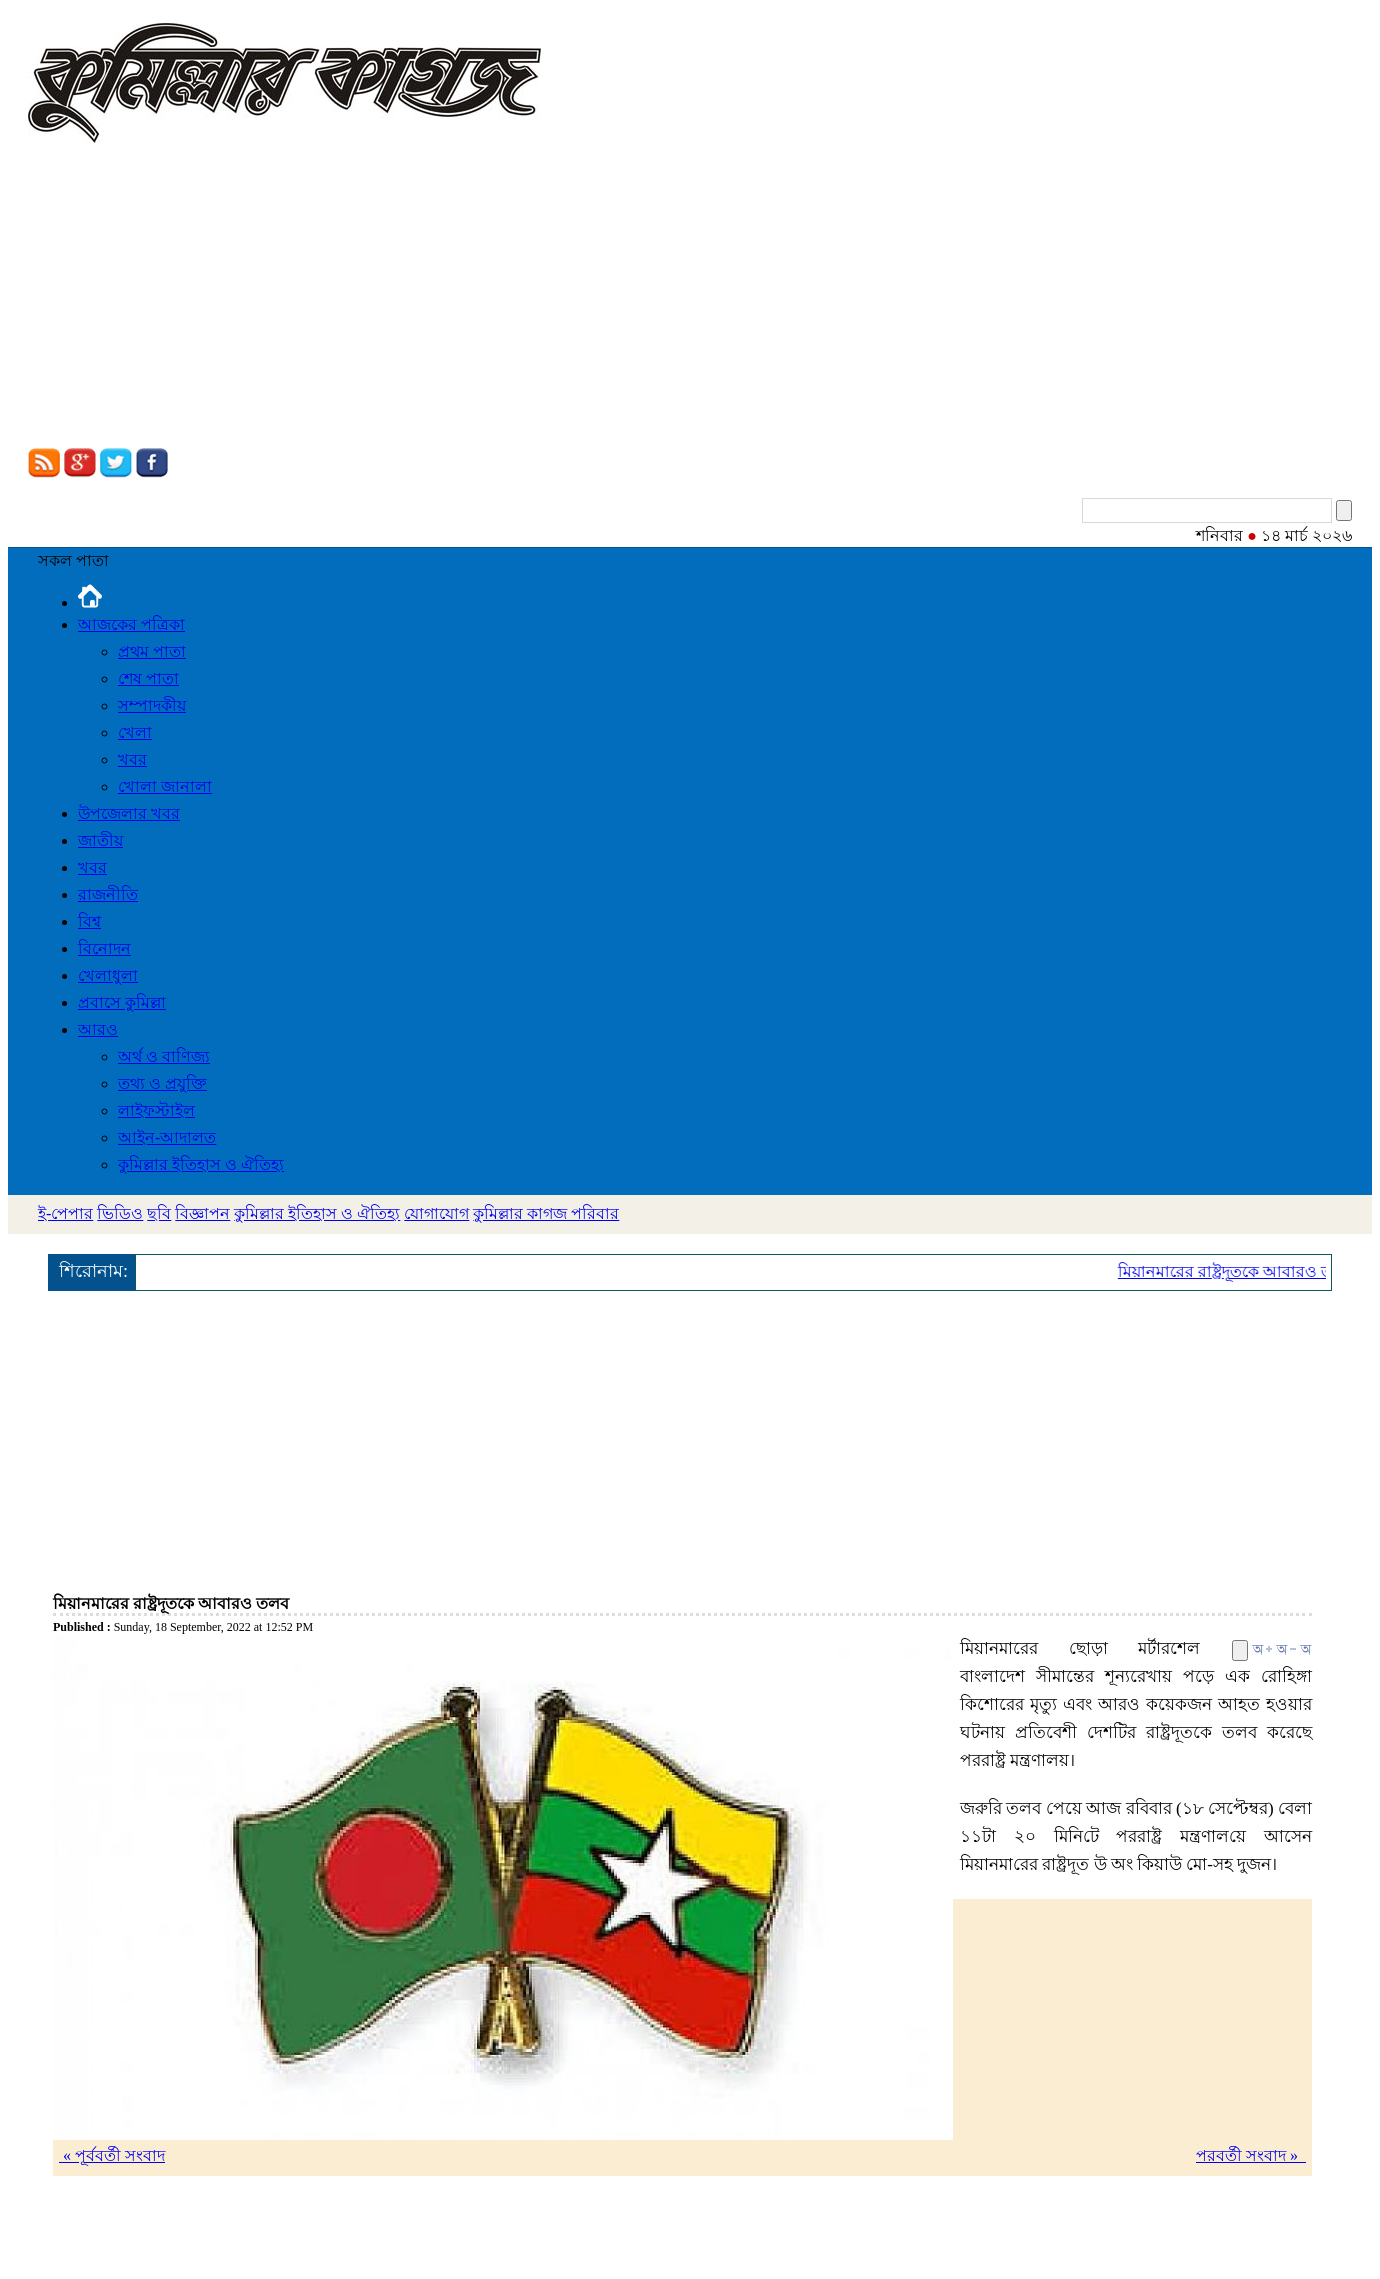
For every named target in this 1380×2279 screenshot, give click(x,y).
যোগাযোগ (436, 1213)
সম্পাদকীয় (152, 705)
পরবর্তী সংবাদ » (1251, 2155)
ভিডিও (120, 1213)
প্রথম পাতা (152, 651)
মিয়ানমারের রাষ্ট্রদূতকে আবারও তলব (1239, 1271)
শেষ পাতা (148, 678)
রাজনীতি (108, 894)
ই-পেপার (65, 1213)
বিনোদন (104, 948)
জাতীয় (100, 840)
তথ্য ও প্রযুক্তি (162, 1083)
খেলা (135, 732)
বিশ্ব (89, 921)
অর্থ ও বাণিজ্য (164, 1056)
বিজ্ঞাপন (202, 1213)
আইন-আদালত (167, 1137)
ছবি (159, 1213)
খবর (132, 759)
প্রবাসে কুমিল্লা (122, 1002)
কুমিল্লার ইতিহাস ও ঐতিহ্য (201, 1164)
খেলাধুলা (108, 975)
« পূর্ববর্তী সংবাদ (112, 2155)
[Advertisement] (690, 298)
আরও (98, 1029)
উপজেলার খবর (129, 813)
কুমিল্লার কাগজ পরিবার (546, 1213)
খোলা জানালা (165, 786)
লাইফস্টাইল (156, 1110)
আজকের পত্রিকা (131, 624)
